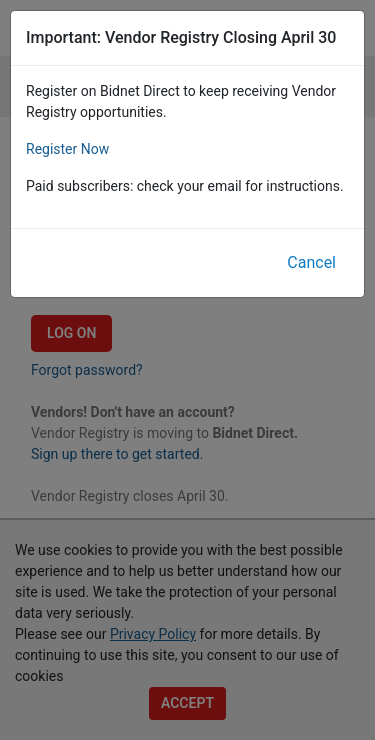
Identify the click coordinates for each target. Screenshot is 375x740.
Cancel (311, 262)
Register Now (67, 149)
